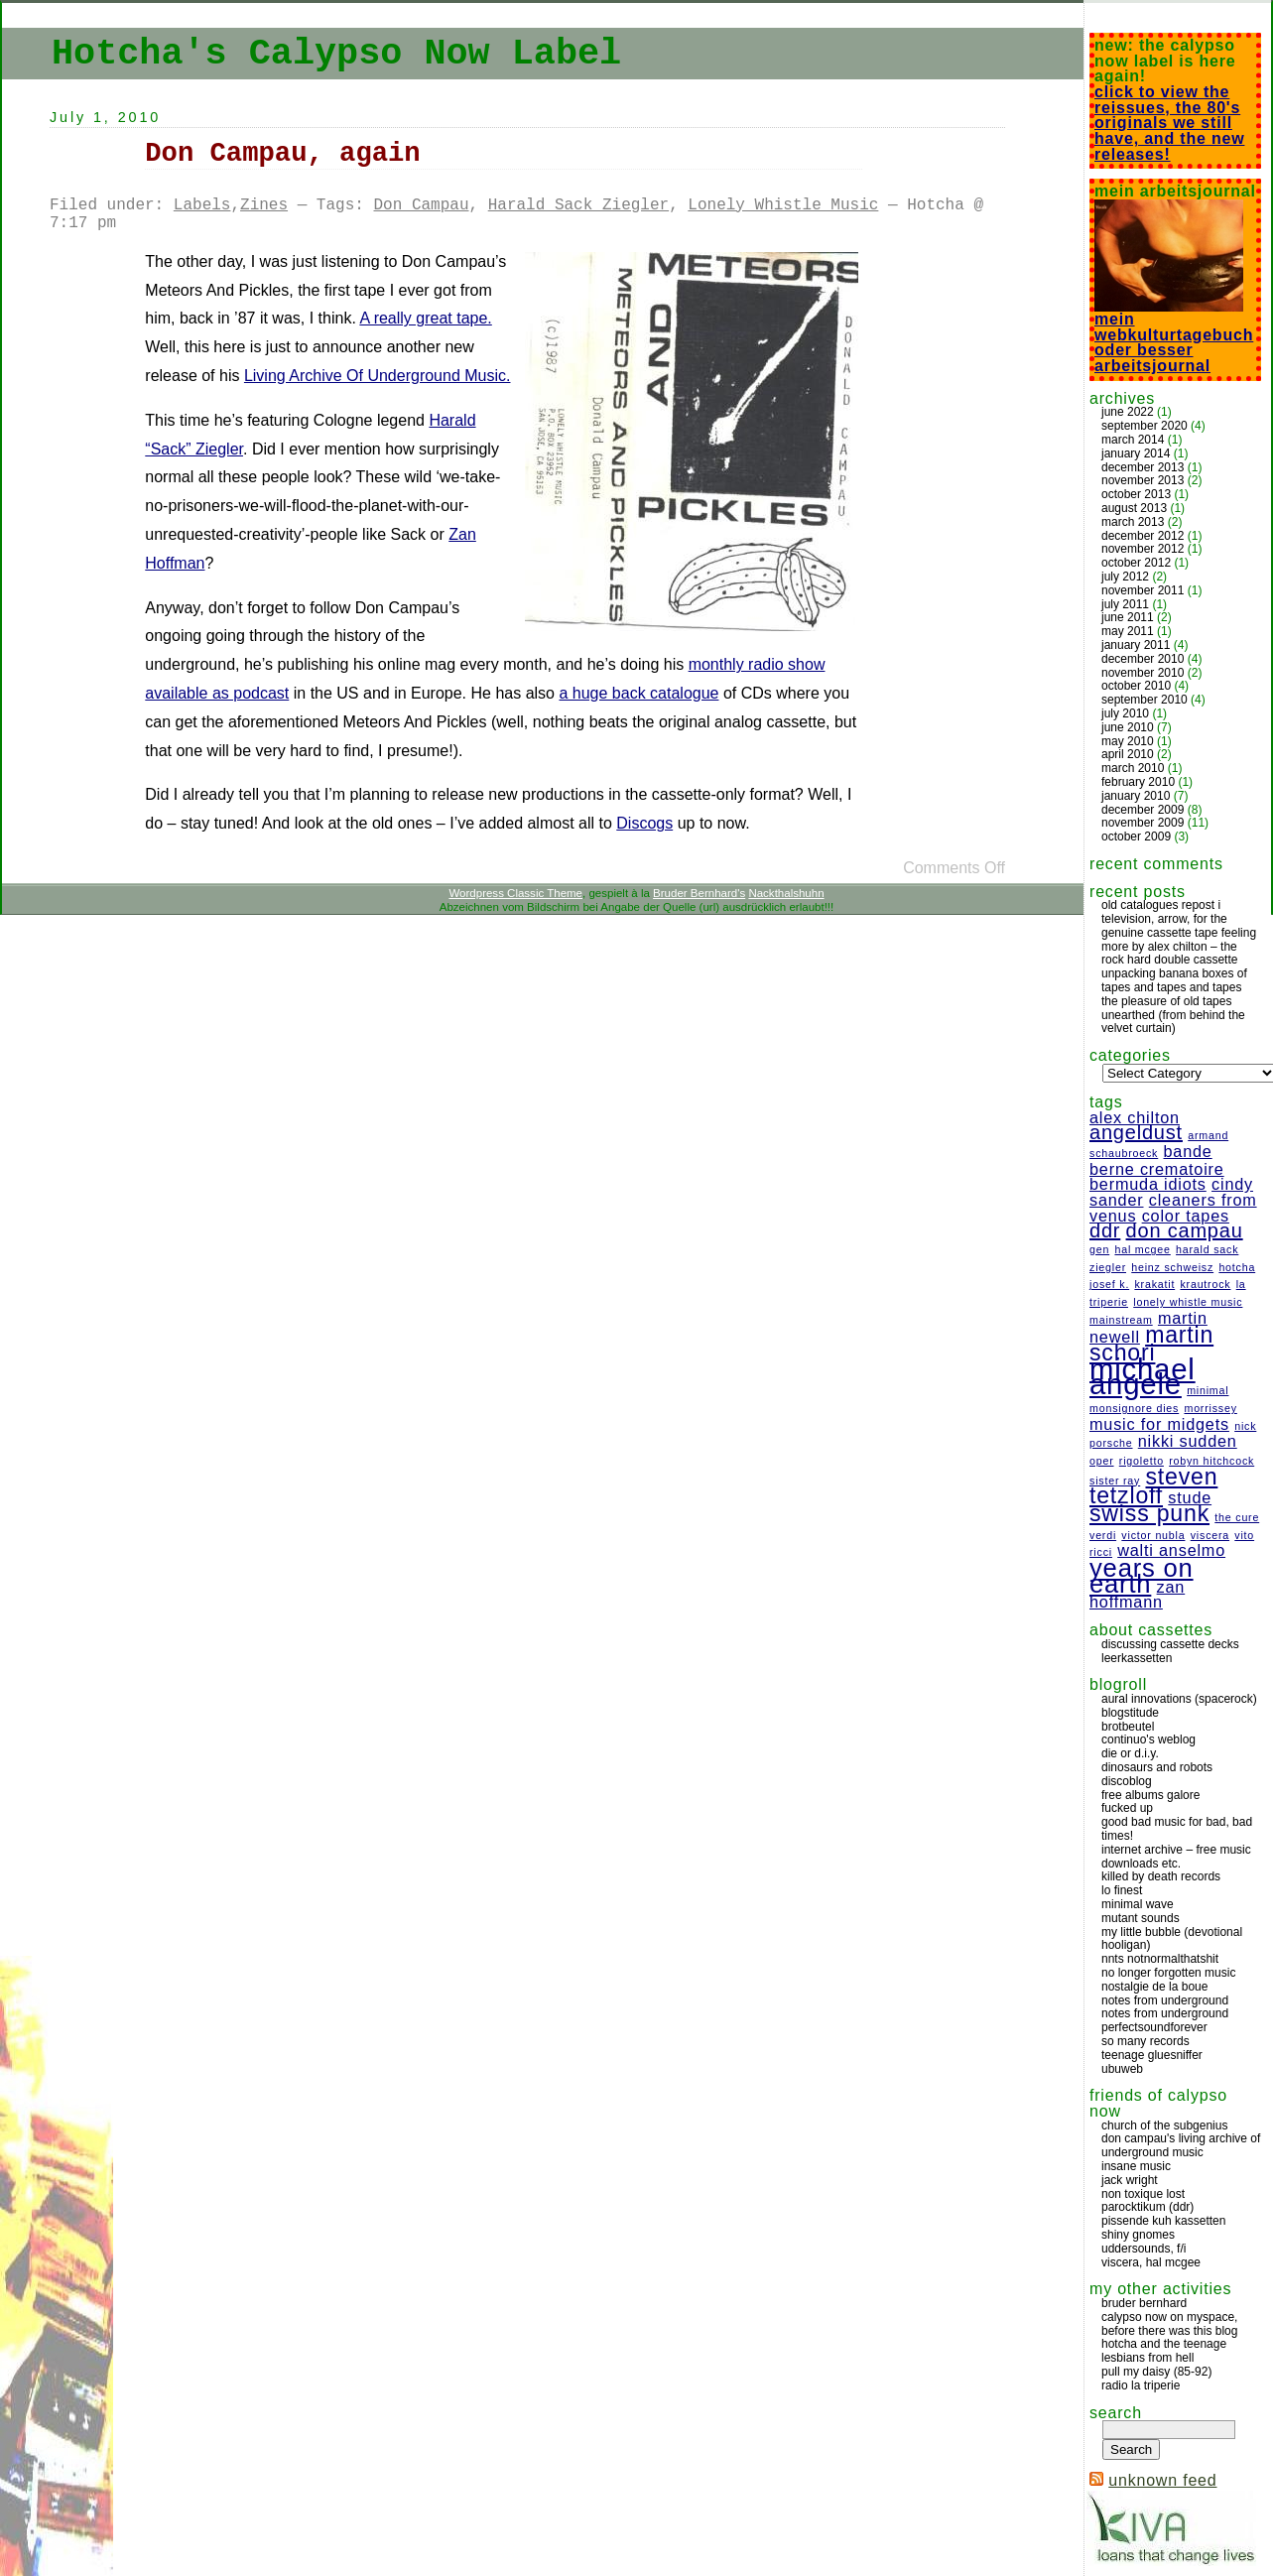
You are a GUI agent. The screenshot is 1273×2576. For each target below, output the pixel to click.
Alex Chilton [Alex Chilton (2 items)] (1134, 1117)
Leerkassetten (1136, 1658)
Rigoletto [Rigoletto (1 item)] (1141, 1461)
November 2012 (1142, 549)
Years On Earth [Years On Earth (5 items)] (1141, 1576)
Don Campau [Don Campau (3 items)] (1184, 1230)
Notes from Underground (1164, 2000)
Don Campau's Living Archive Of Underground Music (1180, 2145)
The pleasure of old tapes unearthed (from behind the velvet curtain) (1173, 1015)
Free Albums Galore (1150, 1795)
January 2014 (1135, 453)
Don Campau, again (282, 153)
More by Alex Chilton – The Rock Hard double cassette (1169, 953)
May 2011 (1127, 631)
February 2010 (1138, 782)
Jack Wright (1129, 2180)
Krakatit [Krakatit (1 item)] (1154, 1284)
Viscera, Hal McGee (1151, 2262)
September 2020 (1144, 426)
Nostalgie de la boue (1154, 1987)
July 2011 (1125, 604)
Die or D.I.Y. (1130, 1753)
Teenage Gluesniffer (1152, 2055)
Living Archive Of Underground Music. (377, 375)
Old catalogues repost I (1160, 905)
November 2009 (1142, 823)
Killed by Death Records (1160, 1876)
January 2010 (1135, 796)
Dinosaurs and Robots (1156, 1767)
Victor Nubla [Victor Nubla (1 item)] (1153, 1535)
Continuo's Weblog (1148, 1739)
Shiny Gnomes (1138, 2235)
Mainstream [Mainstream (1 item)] (1121, 1320)
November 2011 (1142, 590)
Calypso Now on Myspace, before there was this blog (1169, 2324)
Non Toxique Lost (1143, 2194)
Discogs (644, 823)
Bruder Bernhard (1144, 2303)
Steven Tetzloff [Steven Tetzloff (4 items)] (1153, 1486)
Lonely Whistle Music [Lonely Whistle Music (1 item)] (1187, 1302)
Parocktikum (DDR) (1147, 2207)
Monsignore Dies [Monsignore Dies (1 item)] (1134, 1408)
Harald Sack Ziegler (578, 205)
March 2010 (1132, 768)
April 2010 (1127, 754)
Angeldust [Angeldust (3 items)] (1136, 1132)
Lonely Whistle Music (783, 205)
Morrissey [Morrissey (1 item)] (1210, 1408)
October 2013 (1136, 494)
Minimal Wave (1137, 1904)
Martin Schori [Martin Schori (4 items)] (1151, 1343)
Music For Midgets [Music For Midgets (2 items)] (1159, 1424)
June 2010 (1127, 727)
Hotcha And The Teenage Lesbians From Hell (1163, 2351)
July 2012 (1125, 576)
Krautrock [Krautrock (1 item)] (1205, 1284)
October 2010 (1136, 686)
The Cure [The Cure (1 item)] (1236, 1517)
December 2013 (1142, 467)
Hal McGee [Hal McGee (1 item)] (1142, 1249)
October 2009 (1136, 836)
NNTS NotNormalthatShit (1159, 1959)
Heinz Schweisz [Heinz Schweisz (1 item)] (1172, 1267)
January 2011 (1135, 645)
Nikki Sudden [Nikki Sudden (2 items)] (1187, 1441)
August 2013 (1134, 508)
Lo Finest (1121, 1890)
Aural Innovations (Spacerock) (1179, 1699)
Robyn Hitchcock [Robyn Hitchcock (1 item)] (1211, 1461)
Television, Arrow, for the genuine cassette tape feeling (1178, 926)
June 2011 (1127, 617)
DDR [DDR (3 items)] (1104, 1230)
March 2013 (1132, 522)
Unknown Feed (1162, 2480)
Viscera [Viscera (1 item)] (1210, 1535)
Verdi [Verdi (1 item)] (1102, 1535)
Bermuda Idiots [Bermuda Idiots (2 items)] (1148, 1184)
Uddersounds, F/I (1143, 2248)
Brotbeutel (1127, 1727)
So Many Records (1145, 2041)
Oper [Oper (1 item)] (1101, 1461)
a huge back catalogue (638, 693)
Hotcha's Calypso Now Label (336, 53)
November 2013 (1142, 480)
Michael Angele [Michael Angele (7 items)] (1142, 1376)
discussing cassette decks (1170, 1644)
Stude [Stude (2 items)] (1189, 1497)
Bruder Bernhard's (699, 893)
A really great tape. (425, 318)
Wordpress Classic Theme (515, 893)
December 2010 (1142, 659)
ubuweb (1122, 2069)
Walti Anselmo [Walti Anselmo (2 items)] (1171, 1550)
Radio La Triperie (1140, 2385)
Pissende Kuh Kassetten (1163, 2221)
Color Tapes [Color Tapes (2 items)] (1185, 1215)
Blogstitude (1130, 1713)
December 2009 (1142, 810)
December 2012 (1142, 536)
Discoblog (1126, 1781)
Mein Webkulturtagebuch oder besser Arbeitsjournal (1173, 336)
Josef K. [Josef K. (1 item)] (1109, 1284)
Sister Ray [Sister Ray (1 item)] (1114, 1480)
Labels (202, 205)
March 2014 (1132, 440)
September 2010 (1144, 700)
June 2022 (1127, 412)
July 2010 (1125, 713)
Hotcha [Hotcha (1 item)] (1236, 1267)
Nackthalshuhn (786, 893)
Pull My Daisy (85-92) (1156, 2372)
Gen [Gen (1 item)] (1099, 1249)
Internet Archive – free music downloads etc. (1176, 1856)
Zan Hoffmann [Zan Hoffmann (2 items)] (1137, 1594)
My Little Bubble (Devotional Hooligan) (1171, 1939)
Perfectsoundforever (1154, 2027)
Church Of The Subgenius (1164, 2125)
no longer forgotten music (1168, 1973)
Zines (264, 205)
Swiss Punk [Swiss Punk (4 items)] (1149, 1513)
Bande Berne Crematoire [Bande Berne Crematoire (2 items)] (1156, 1160)
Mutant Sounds (1140, 1918)
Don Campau (420, 205)
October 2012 (1136, 563)
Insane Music (1136, 2166)
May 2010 (1127, 741)
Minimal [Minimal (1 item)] (1207, 1390)
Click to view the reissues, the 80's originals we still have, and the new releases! (1169, 123)
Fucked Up (1127, 1808)
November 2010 (1142, 673)
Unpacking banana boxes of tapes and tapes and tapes (1174, 980)
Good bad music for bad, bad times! (1176, 1829)
